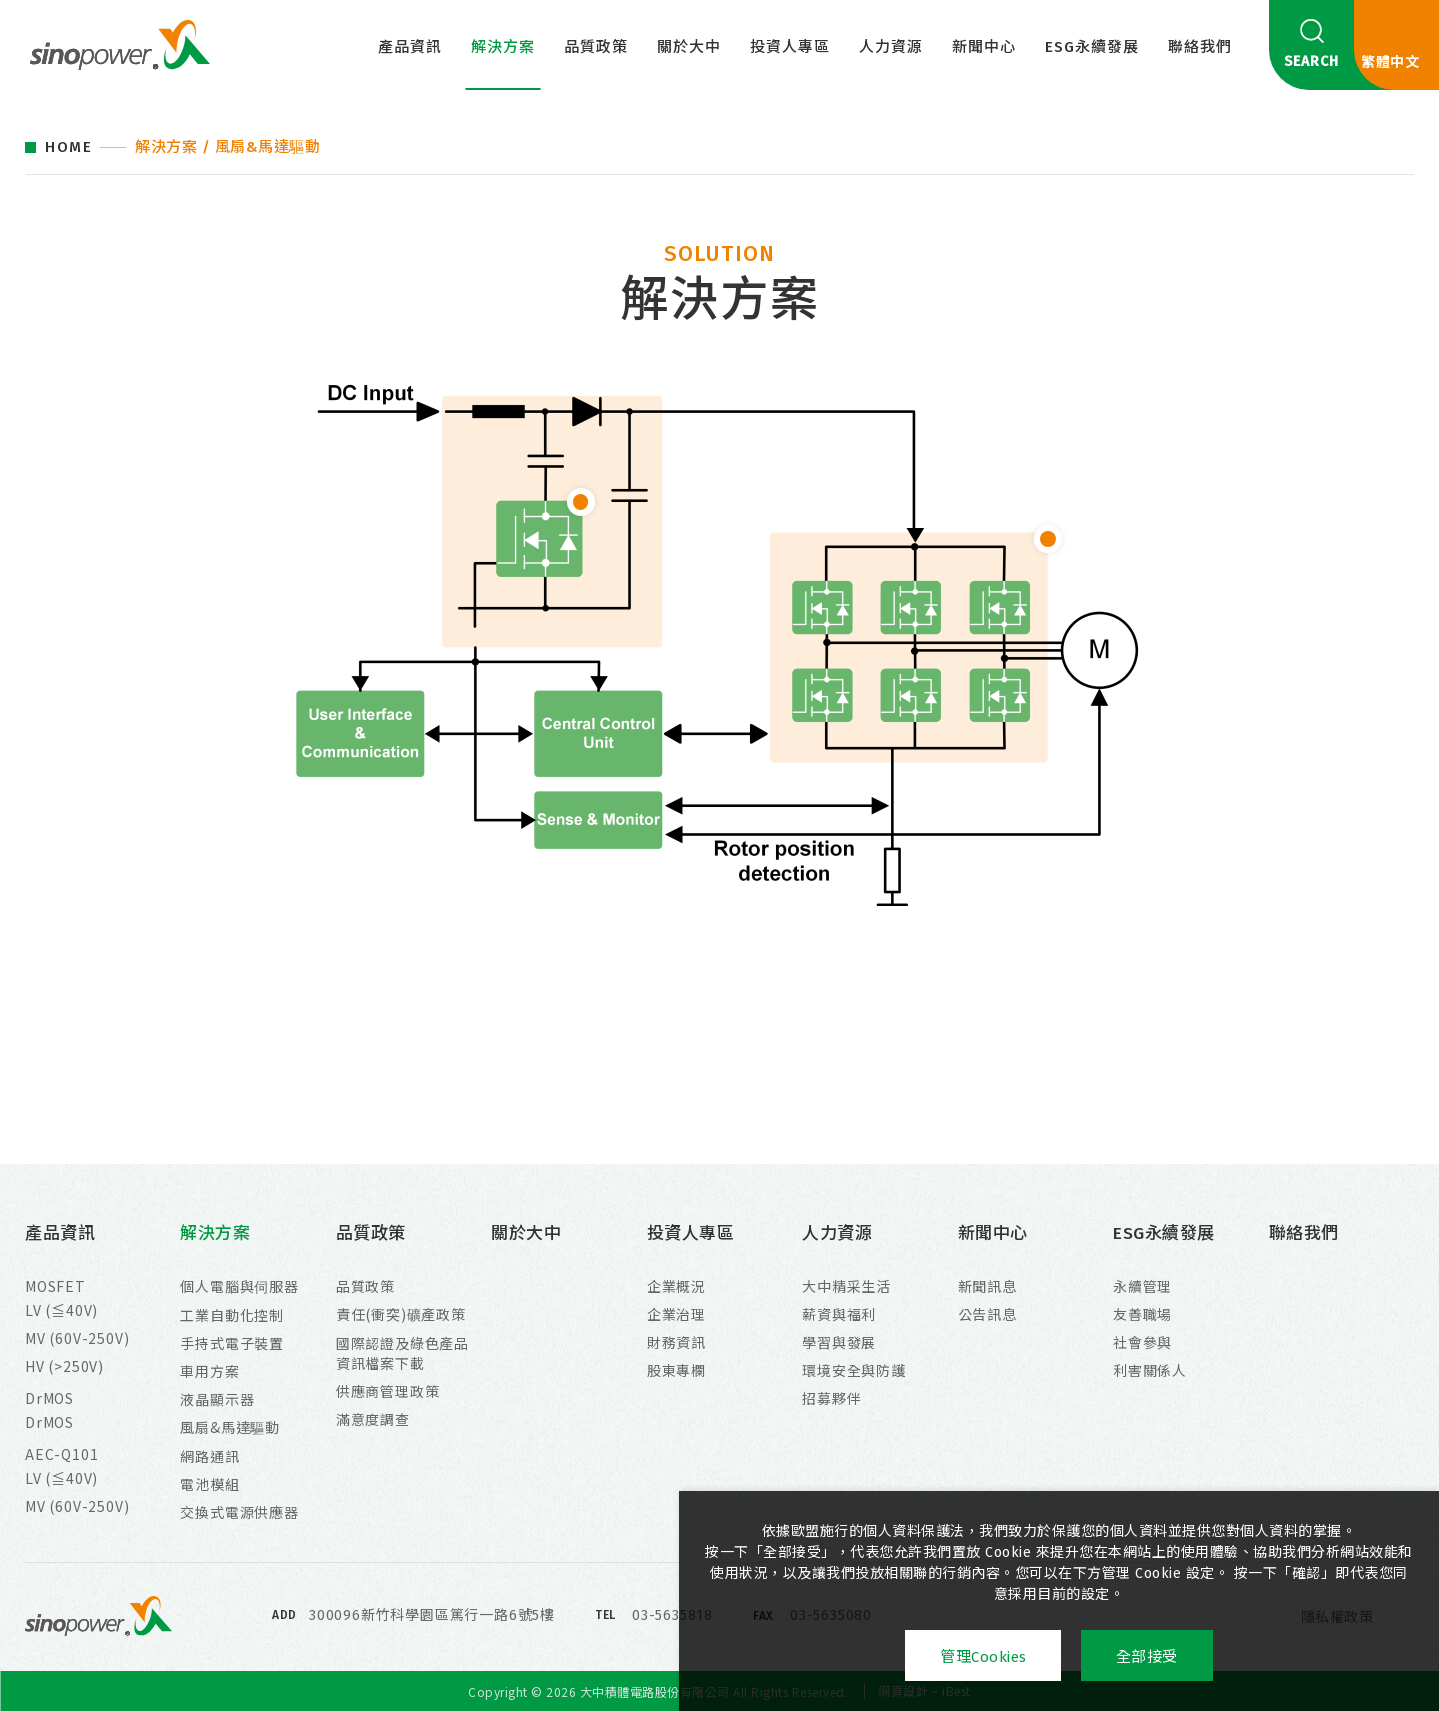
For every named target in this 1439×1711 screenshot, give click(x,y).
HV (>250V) (64, 1366)
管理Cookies (983, 1657)
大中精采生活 (846, 1286)
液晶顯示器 (217, 1399)
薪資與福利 (839, 1314)
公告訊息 (987, 1314)
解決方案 (503, 47)
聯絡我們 (1200, 47)
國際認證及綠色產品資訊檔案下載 (402, 1353)
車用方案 (209, 1371)
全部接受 (1147, 1657)
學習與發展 (839, 1342)
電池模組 (209, 1484)
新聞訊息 (987, 1286)
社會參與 (1142, 1342)
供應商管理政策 (388, 1391)
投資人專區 (790, 47)
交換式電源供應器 (239, 1512)
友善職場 (1142, 1314)
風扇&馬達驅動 (230, 1427)
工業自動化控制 (232, 1315)
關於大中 (689, 47)
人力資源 (891, 47)
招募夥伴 (831, 1398)
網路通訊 (209, 1456)
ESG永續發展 (1092, 47)
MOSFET (55, 1286)
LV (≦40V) (61, 1310)
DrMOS (49, 1398)
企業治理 (676, 1314)
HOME (68, 147)
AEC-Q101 (61, 1454)
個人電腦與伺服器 (239, 1286)
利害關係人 (1150, 1370)
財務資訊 (676, 1342)
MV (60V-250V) (77, 1338)
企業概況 (676, 1286)
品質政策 (596, 47)
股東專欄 (676, 1370)
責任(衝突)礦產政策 (401, 1314)
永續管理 (1142, 1286)
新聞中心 (984, 47)
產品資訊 (410, 47)
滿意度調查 (373, 1419)
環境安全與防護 (854, 1370)
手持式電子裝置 (232, 1343)
